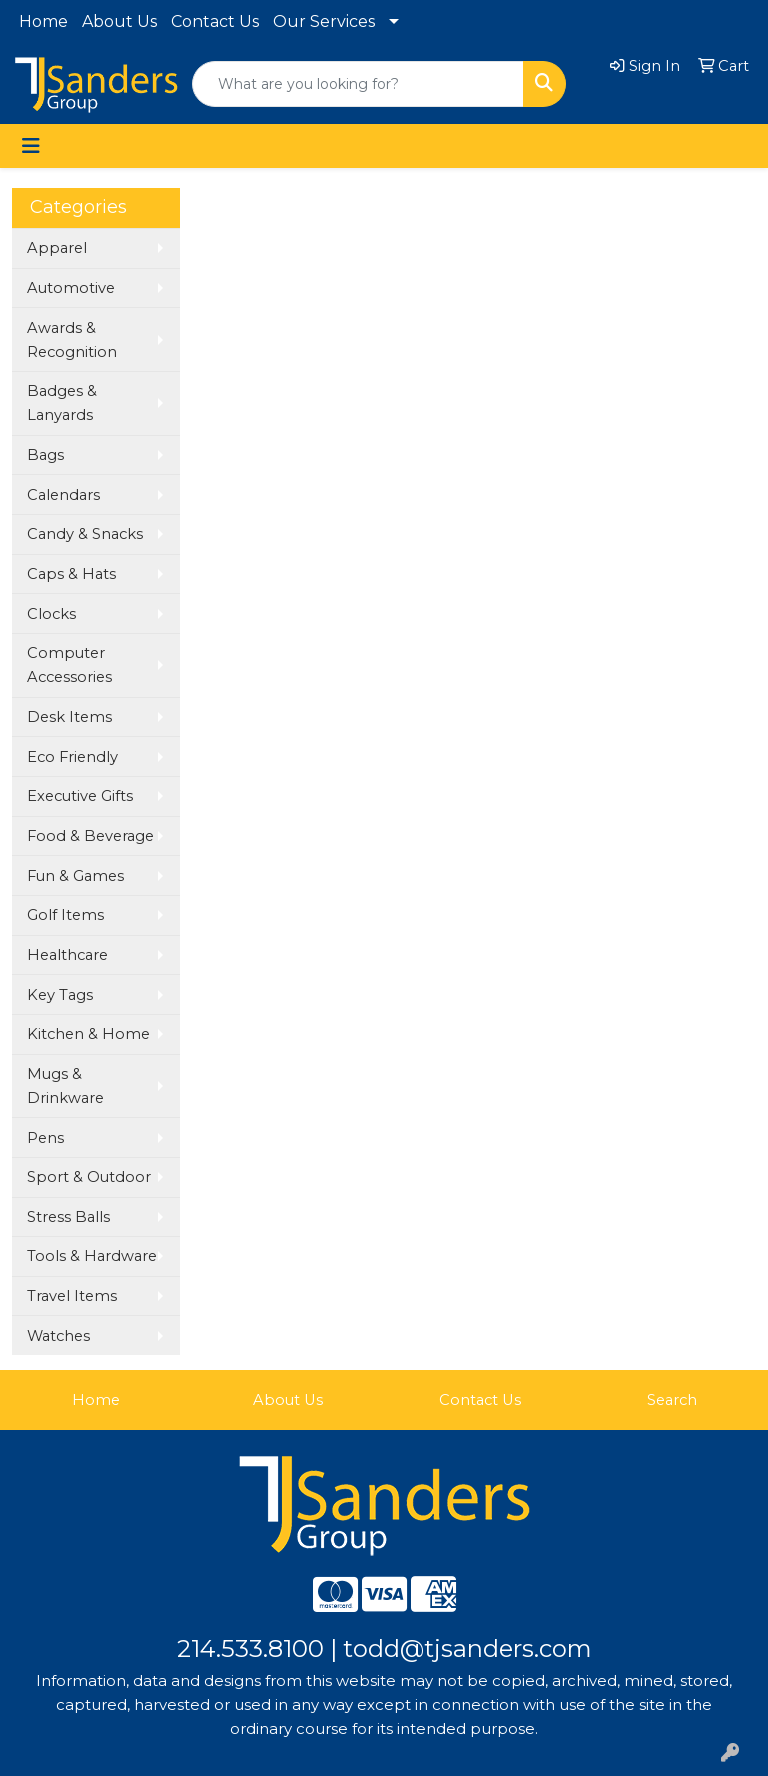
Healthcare (67, 955)
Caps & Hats (71, 574)
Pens (45, 1138)
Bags (45, 455)
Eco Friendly (72, 757)
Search (672, 1400)
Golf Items (65, 915)
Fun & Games (75, 876)
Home (43, 21)
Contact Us (215, 21)
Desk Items (69, 717)
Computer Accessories (69, 665)
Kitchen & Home (88, 1034)
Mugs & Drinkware (65, 1086)
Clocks (51, 614)
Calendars (63, 495)
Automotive (71, 288)
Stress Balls (68, 1217)
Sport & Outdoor (89, 1177)
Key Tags (60, 995)
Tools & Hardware (92, 1256)
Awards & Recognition (72, 340)
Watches (58, 1336)
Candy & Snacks (85, 534)
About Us (119, 21)
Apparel (57, 248)
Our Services (324, 21)
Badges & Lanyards (62, 403)
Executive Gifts (80, 796)
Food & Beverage (90, 836)
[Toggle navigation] (31, 146)
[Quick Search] (358, 84)
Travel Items (72, 1296)
